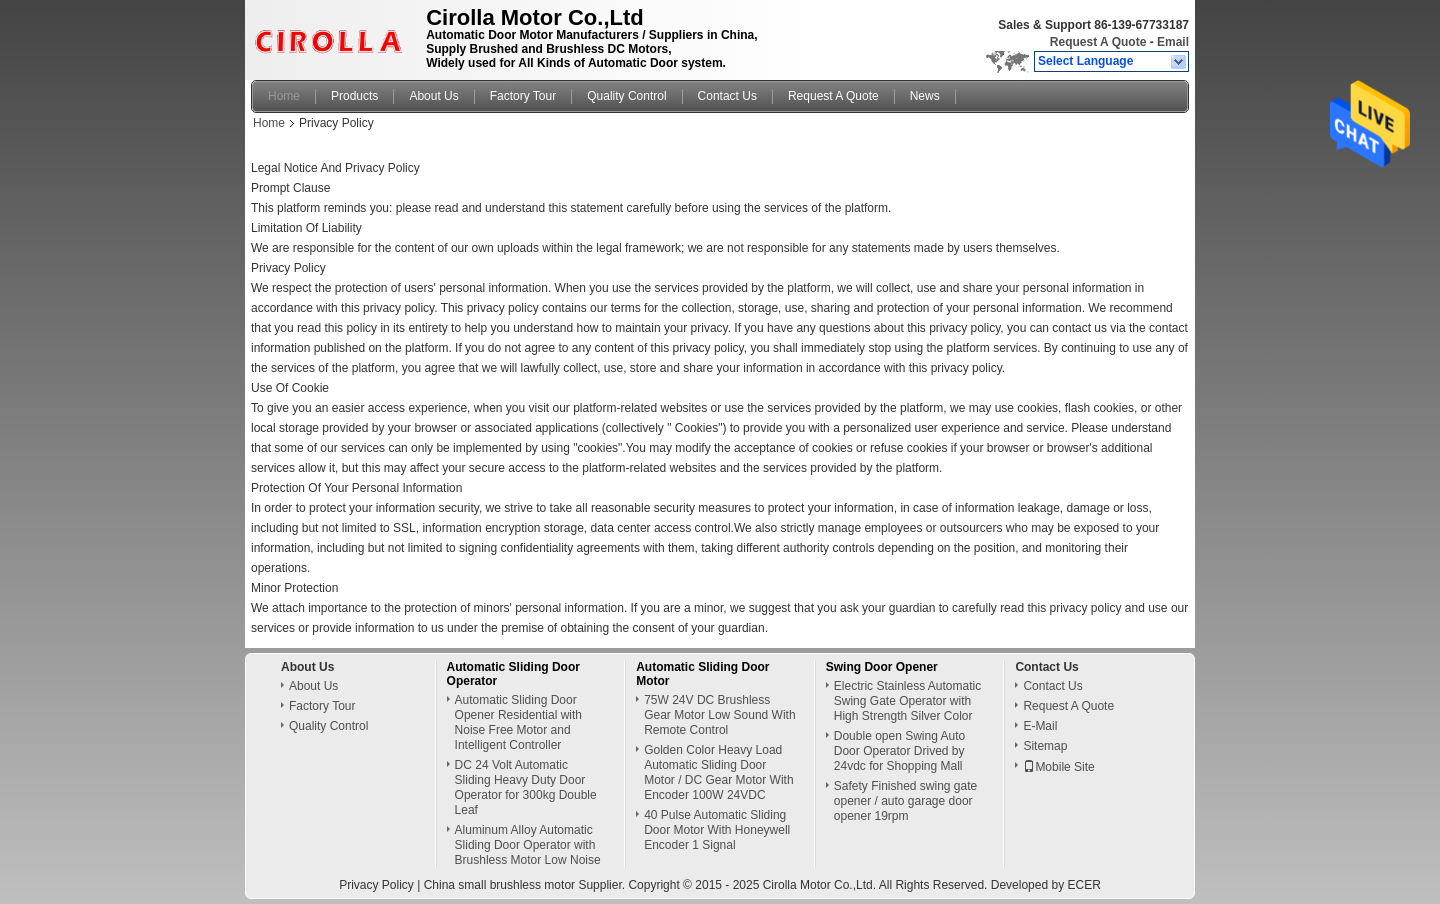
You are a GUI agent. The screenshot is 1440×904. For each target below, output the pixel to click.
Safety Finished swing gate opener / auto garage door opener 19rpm (905, 801)
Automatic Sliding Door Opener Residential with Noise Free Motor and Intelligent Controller (518, 722)
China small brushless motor (499, 885)
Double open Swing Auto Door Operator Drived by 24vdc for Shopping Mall (899, 751)
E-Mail (1040, 726)
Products (354, 96)
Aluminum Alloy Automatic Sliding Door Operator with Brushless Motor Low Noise (528, 845)
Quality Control (626, 96)
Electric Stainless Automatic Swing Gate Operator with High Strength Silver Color (907, 701)
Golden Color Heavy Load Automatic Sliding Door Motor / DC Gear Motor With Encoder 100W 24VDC (718, 772)
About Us (433, 96)
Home (284, 96)
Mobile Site (1058, 767)
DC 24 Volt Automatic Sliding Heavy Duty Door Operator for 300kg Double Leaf (526, 787)
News (925, 96)
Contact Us (727, 96)
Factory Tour (523, 96)
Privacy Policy (376, 885)
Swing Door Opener (882, 667)
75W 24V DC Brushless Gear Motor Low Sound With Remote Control (719, 715)
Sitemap (1045, 746)
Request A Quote (1098, 42)
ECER (1083, 885)
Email (1173, 42)
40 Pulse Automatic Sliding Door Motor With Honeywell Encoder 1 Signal (717, 830)
